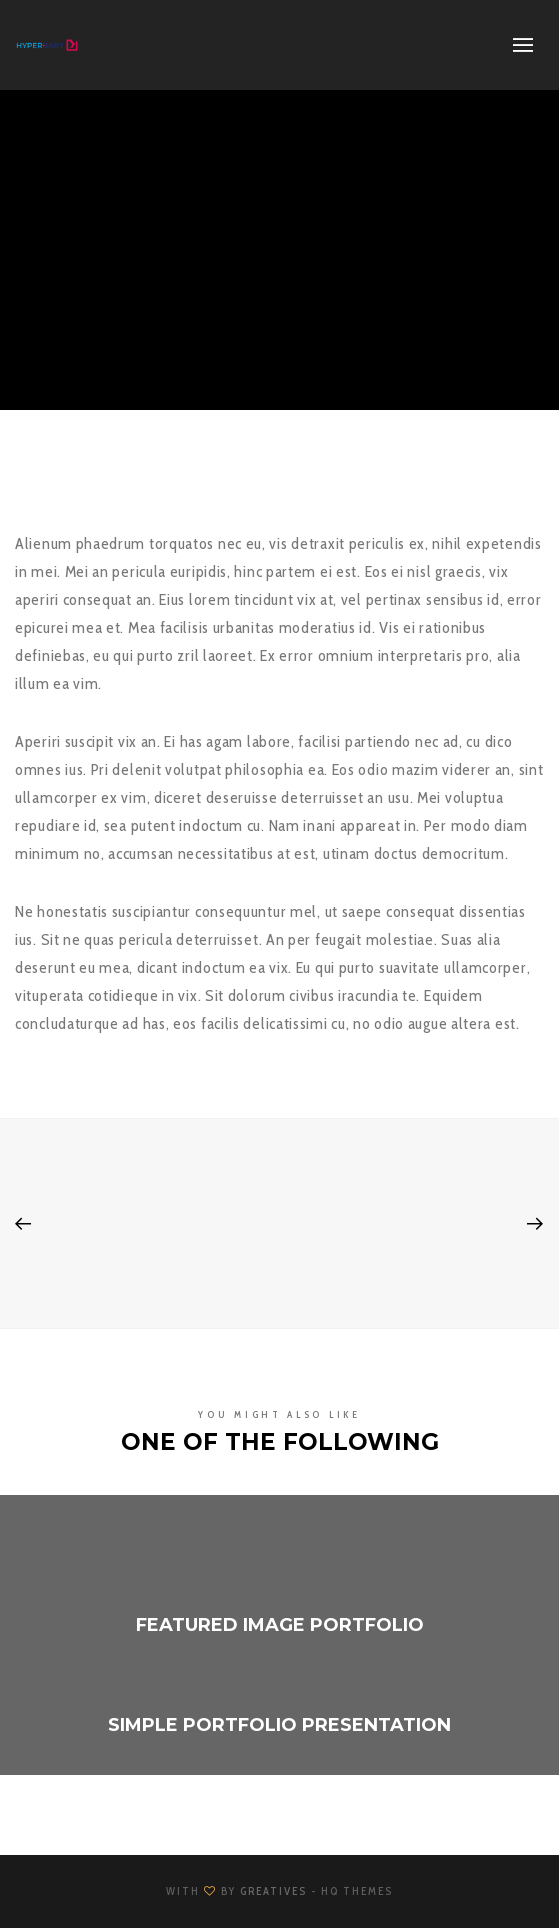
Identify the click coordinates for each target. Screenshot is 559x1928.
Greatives (273, 1891)
